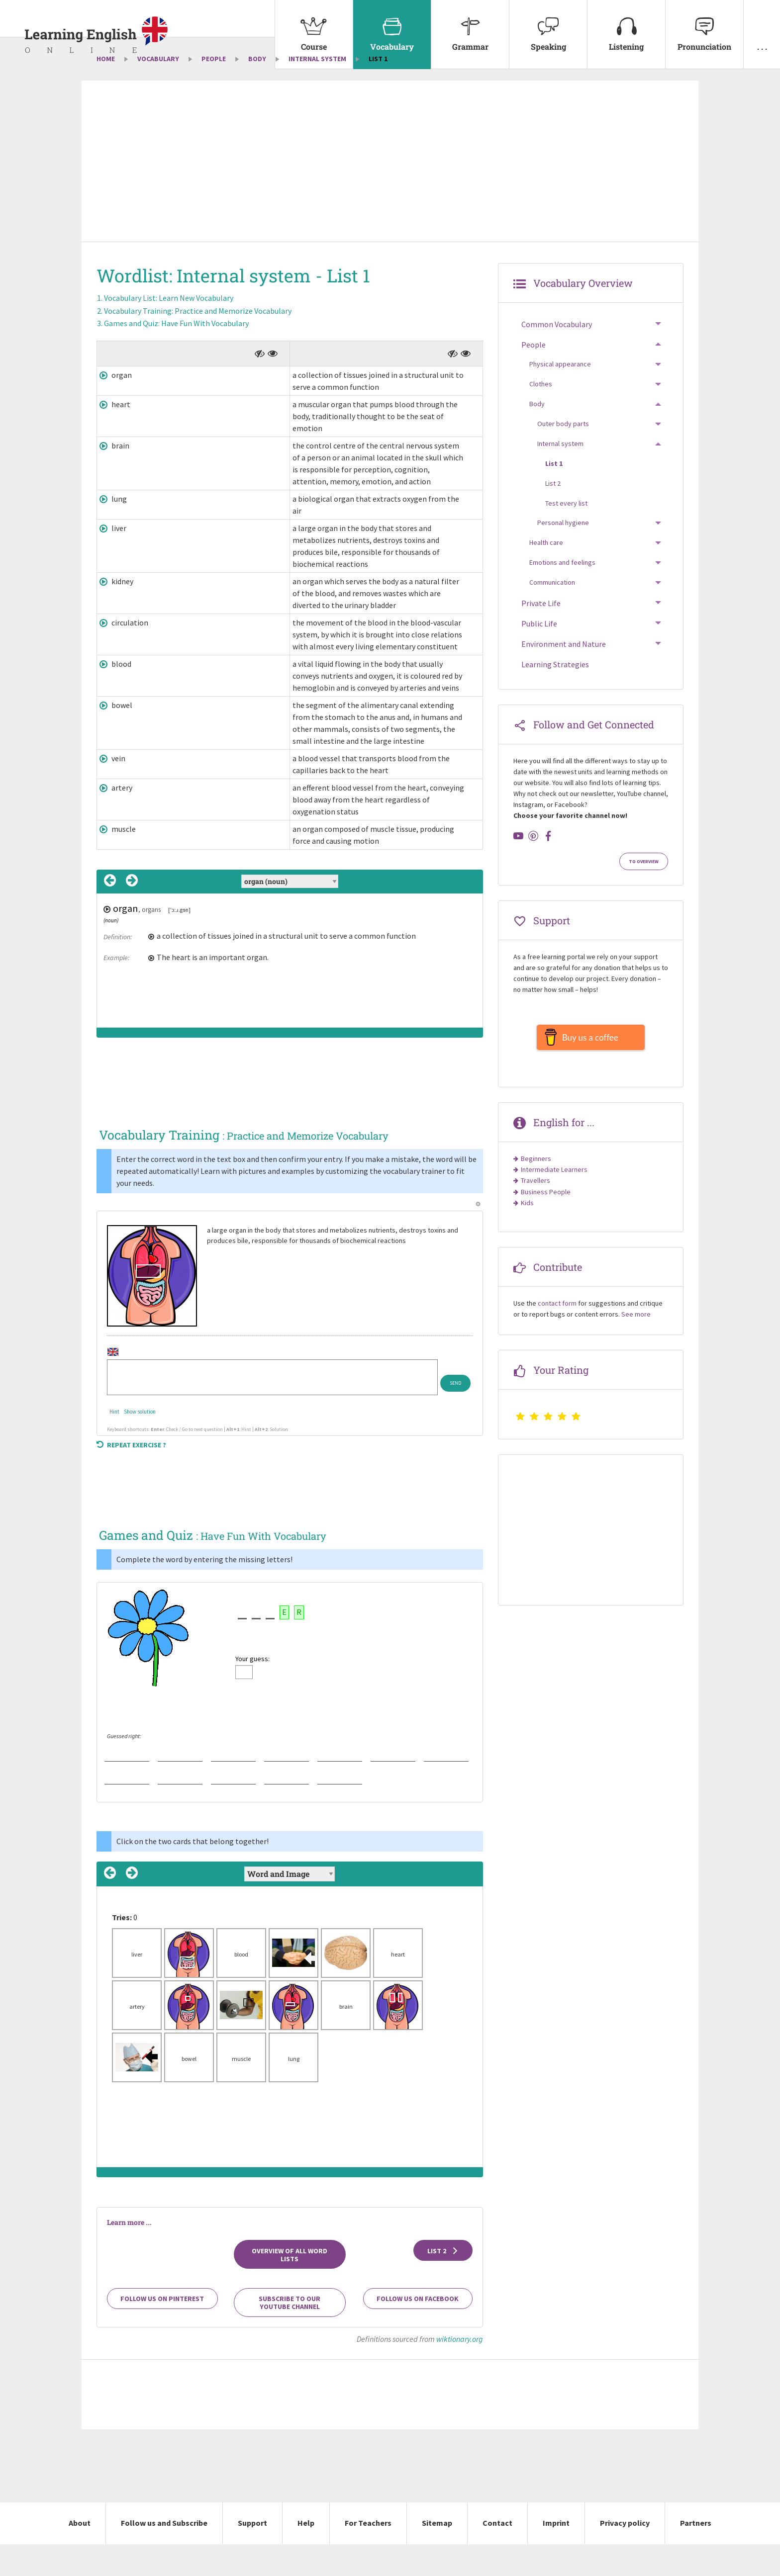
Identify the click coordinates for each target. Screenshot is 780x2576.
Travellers (535, 1217)
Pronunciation (704, 26)
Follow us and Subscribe (164, 2555)
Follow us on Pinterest (162, 2330)
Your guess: (252, 1690)
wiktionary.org (459, 2371)
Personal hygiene (563, 554)
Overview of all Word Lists (289, 2286)
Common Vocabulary (556, 356)
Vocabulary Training (198, 343)
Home (106, 90)
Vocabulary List (168, 330)
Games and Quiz (176, 355)
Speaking (548, 26)
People (213, 90)
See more (636, 1350)
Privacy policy (625, 2555)
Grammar (470, 26)
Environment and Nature (563, 676)
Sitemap (437, 2555)
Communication (552, 614)
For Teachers (368, 2555)
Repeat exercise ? (131, 1476)
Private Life (541, 635)
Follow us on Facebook (418, 2330)
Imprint (556, 2555)
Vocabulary (392, 26)
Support (252, 2555)
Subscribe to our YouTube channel (289, 2334)
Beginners (536, 1195)
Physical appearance (560, 396)
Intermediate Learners (554, 1206)
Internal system (317, 90)
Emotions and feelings (562, 594)
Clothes (540, 415)
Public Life (539, 655)
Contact (497, 2555)
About (80, 2555)
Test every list (566, 535)
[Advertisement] (390, 194)
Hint (114, 1443)
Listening (626, 26)
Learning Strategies (555, 697)
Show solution (140, 1443)
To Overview (644, 893)
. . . (762, 26)
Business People (546, 1228)
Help (305, 2555)
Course (314, 26)
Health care (546, 574)
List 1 (554, 495)
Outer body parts (563, 455)
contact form (557, 1339)
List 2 (443, 2282)
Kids (527, 1239)
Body (257, 90)
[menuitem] (314, 34)
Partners (695, 2555)
